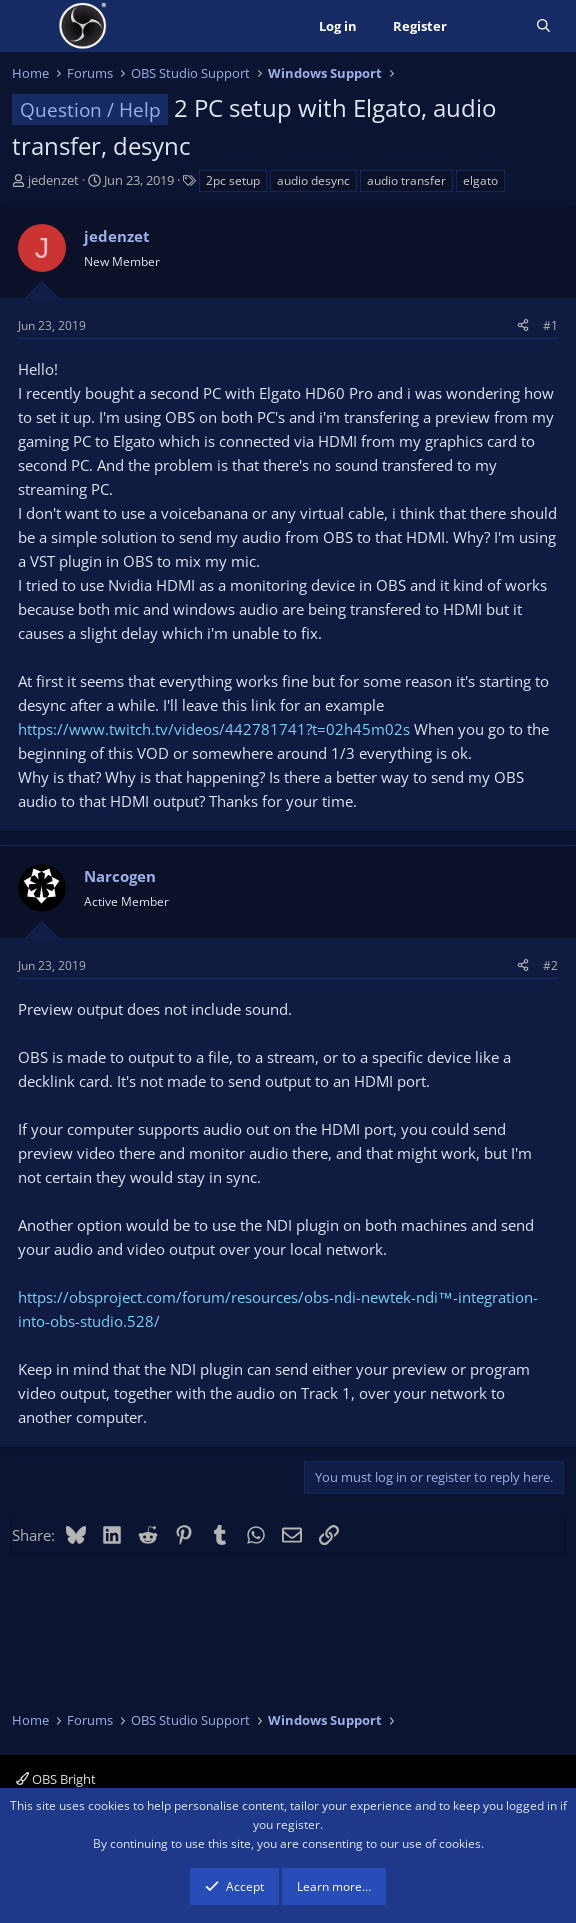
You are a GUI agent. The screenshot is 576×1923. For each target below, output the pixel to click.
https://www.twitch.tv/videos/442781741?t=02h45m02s (214, 729)
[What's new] (491, 26)
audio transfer (406, 180)
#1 (550, 325)
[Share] (523, 325)
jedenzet (53, 180)
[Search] (543, 26)
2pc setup (233, 180)
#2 (550, 965)
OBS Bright (56, 1779)
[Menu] (29, 26)
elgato (480, 180)
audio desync (313, 180)
